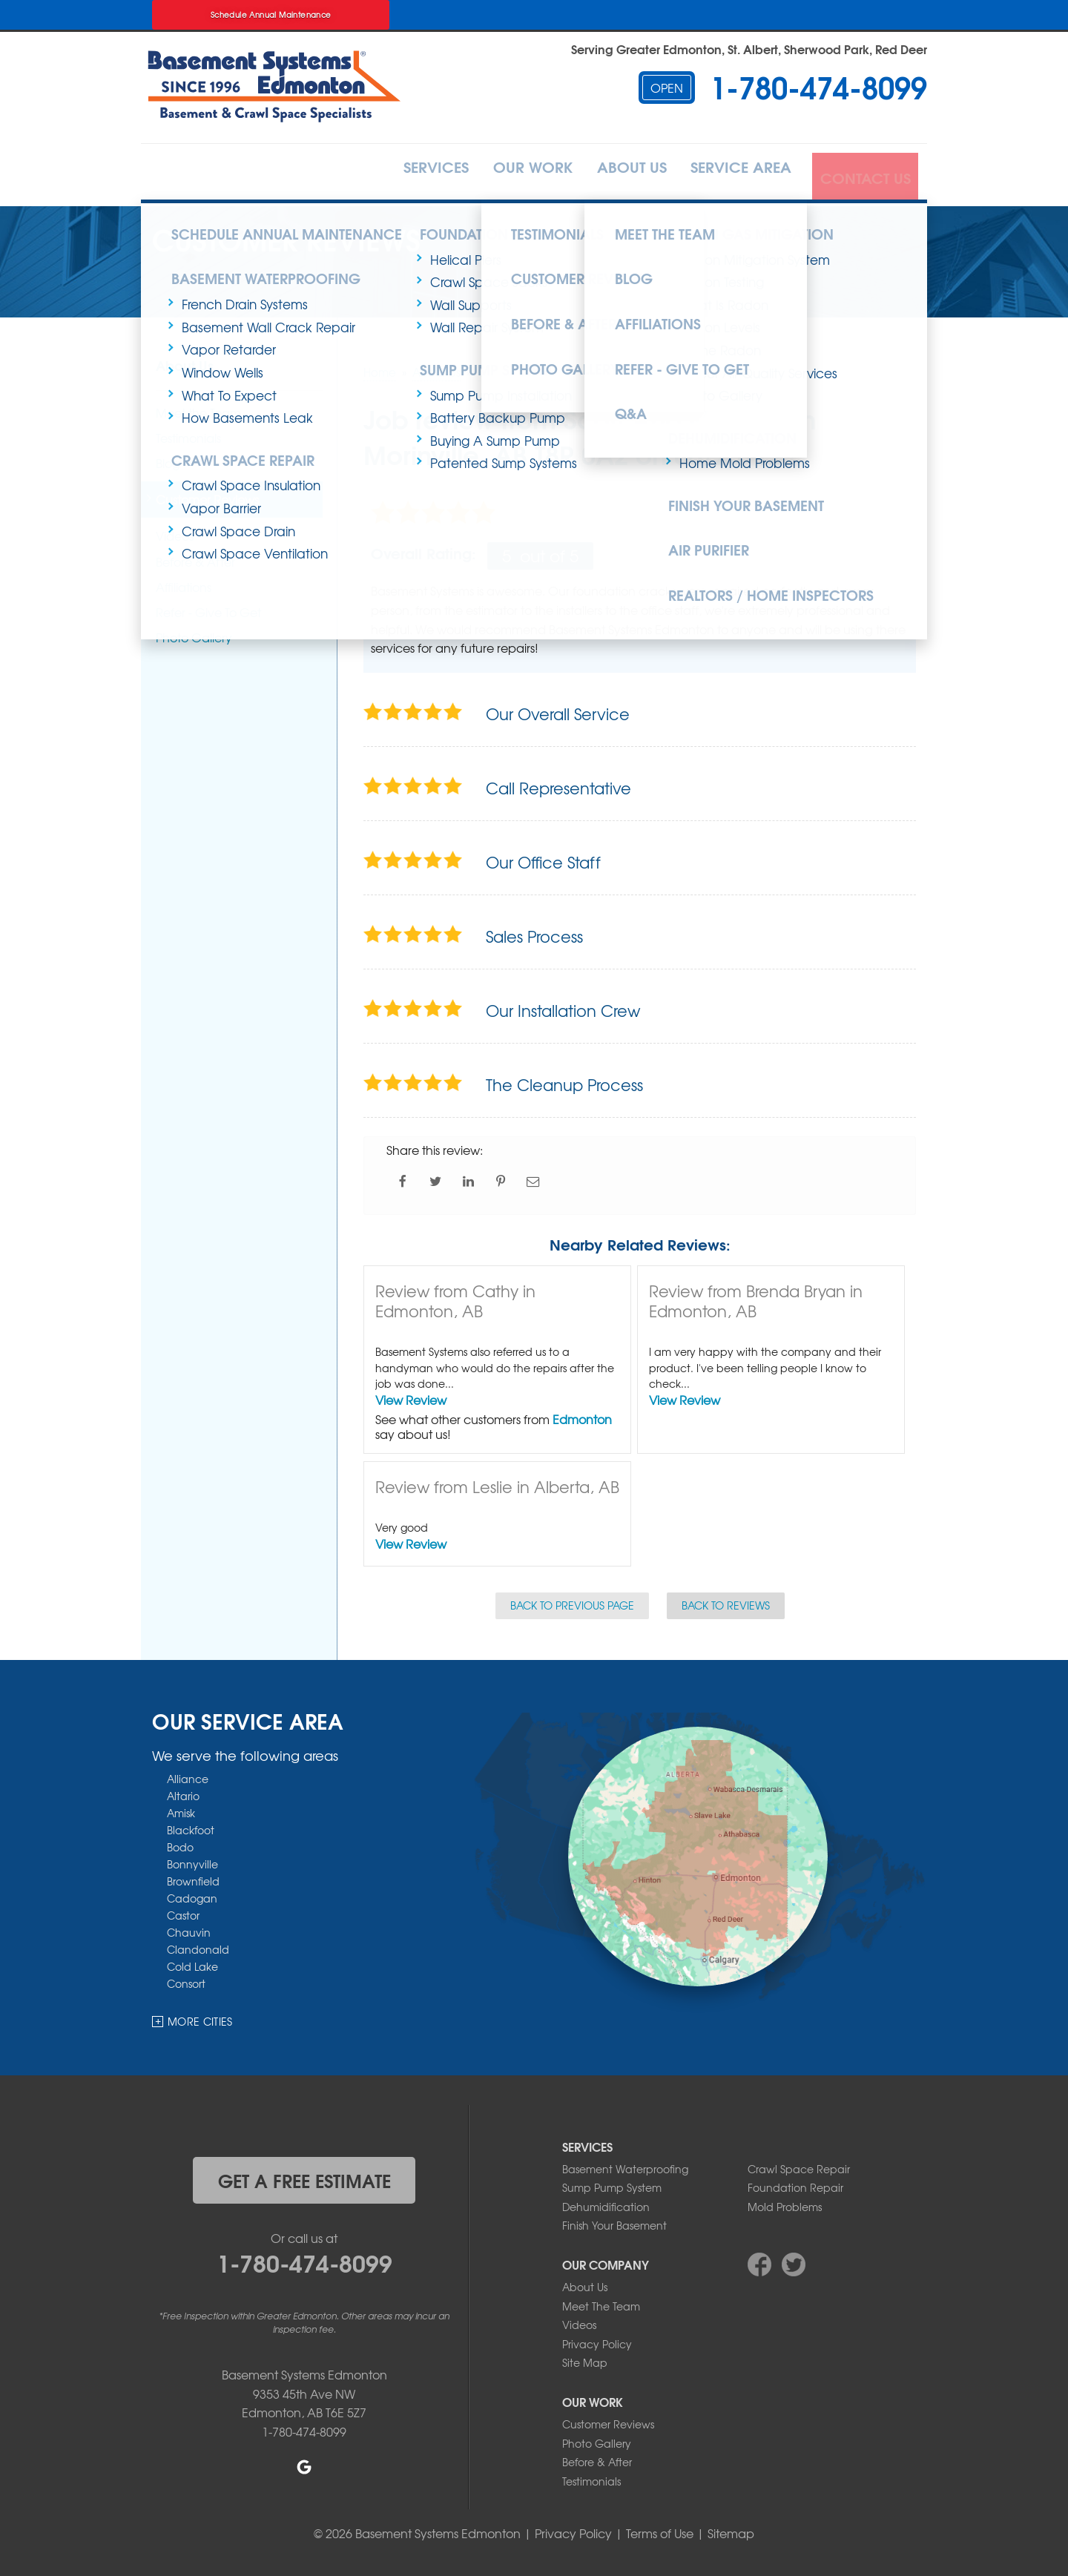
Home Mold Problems (744, 450)
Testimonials (506, 231)
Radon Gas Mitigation (740, 231)
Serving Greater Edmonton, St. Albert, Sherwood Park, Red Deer (749, 48)
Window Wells (222, 359)
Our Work (496, 172)
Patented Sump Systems (503, 450)
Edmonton (582, 1414)
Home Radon (720, 344)
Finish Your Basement (736, 488)
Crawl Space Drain (238, 510)
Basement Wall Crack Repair (268, 314)
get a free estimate (304, 2175)
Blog (597, 269)
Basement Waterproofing (252, 269)
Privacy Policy (597, 2339)
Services (387, 172)
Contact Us (863, 172)
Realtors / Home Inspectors (757, 563)
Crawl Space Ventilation (255, 533)
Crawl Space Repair (232, 442)
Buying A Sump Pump (495, 427)
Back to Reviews (726, 1601)
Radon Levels (719, 321)
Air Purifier (702, 525)
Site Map (584, 2358)
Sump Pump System (612, 2183)
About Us (608, 172)
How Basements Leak (247, 404)
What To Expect (229, 382)
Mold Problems (785, 2202)
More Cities (200, 2016)
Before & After (512, 306)
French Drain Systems (245, 291)
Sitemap (731, 2528)
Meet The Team (601, 2301)
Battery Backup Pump (497, 404)
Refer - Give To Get (641, 344)
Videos (579, 2320)
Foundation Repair (795, 2183)
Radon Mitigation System (754, 254)
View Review (410, 1395)
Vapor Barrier (221, 487)
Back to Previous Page (572, 1601)
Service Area (730, 172)
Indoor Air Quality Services (758, 367)
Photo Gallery (720, 390)
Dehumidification (723, 428)
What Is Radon (723, 299)
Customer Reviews (524, 269)
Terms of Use (659, 2528)
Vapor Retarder (229, 336)
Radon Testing (721, 276)
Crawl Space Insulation (251, 464)
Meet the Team (626, 231)
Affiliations (620, 306)
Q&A (595, 381)
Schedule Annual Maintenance (271, 14)
